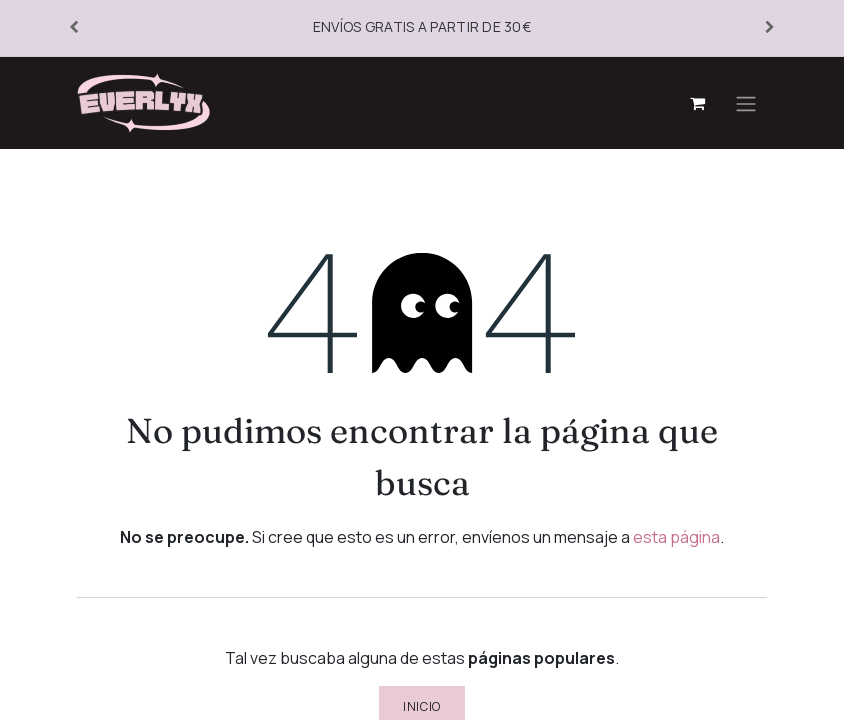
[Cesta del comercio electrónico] (697, 103)
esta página (676, 537)
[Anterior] (74, 28)
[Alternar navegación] (746, 103)
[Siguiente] (770, 28)
